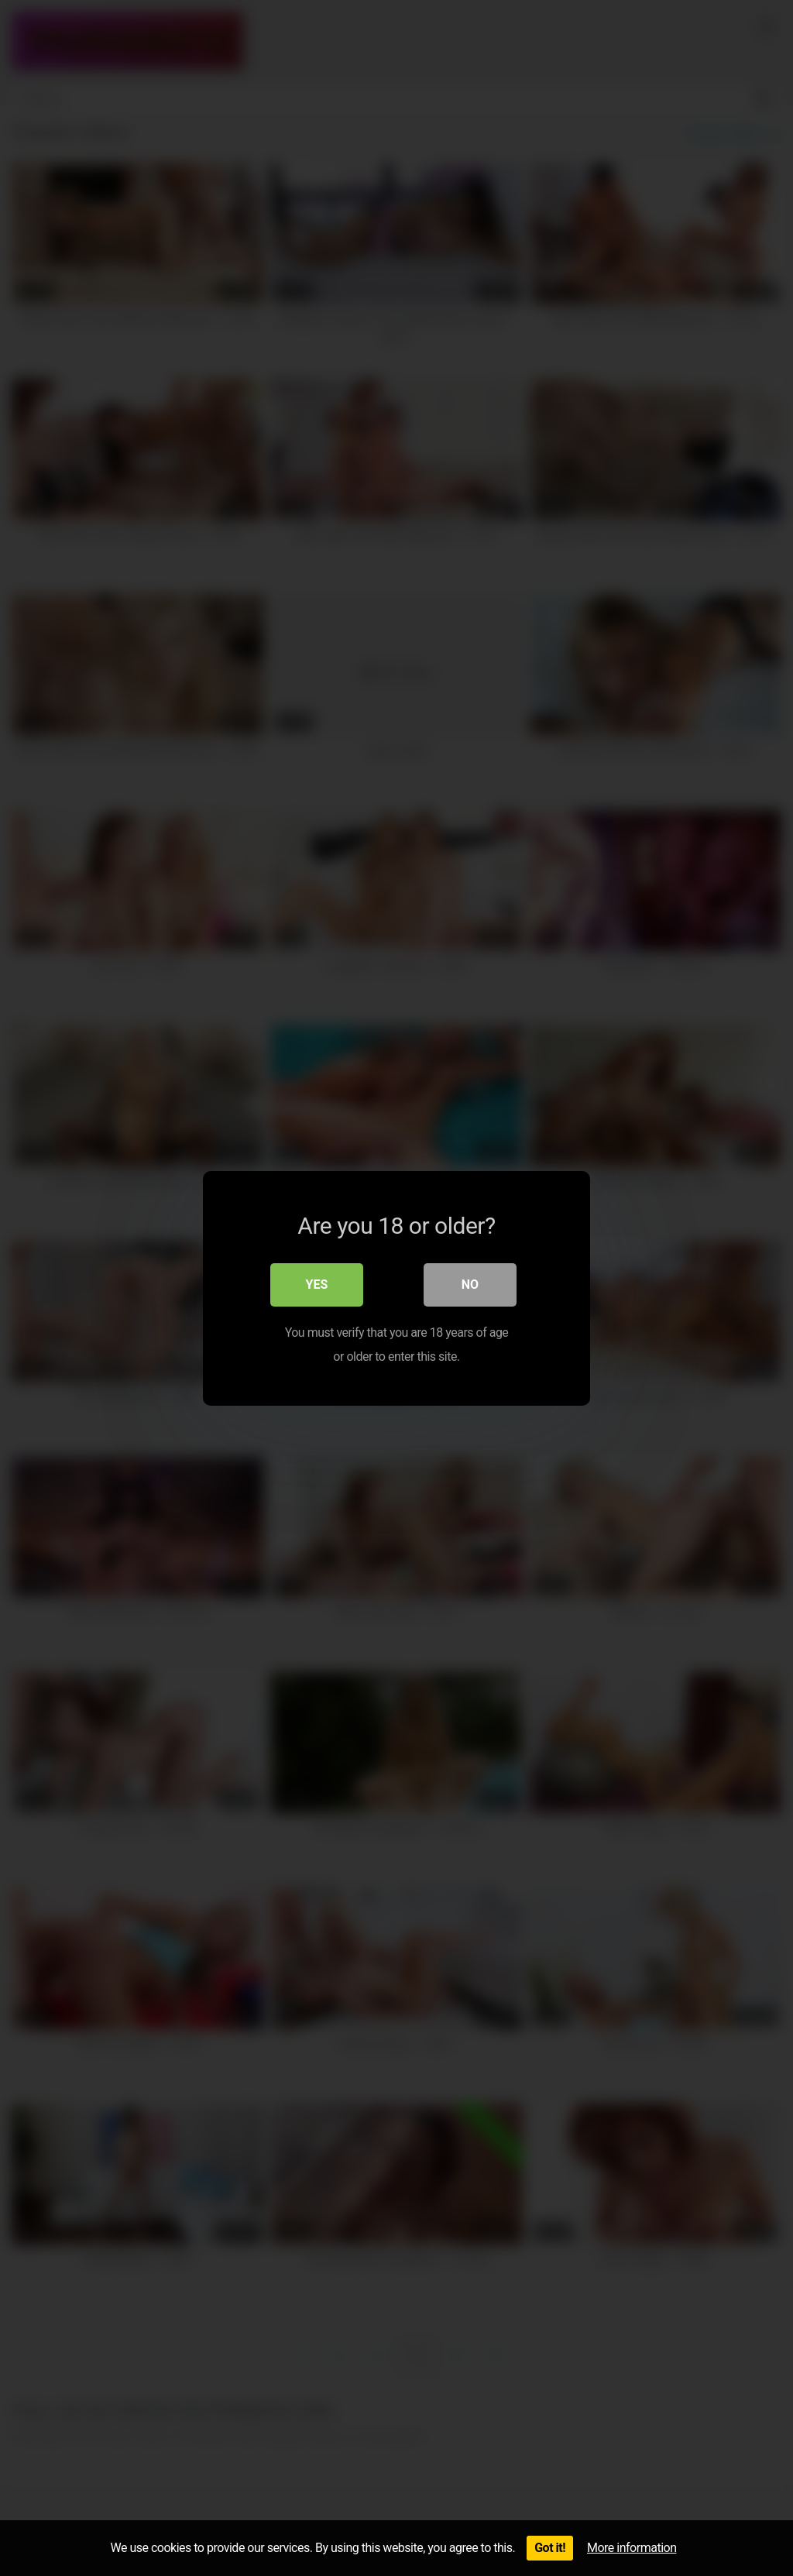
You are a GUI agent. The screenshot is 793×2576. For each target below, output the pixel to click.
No (470, 1283)
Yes (317, 1283)
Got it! (549, 2547)
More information (631, 2547)
